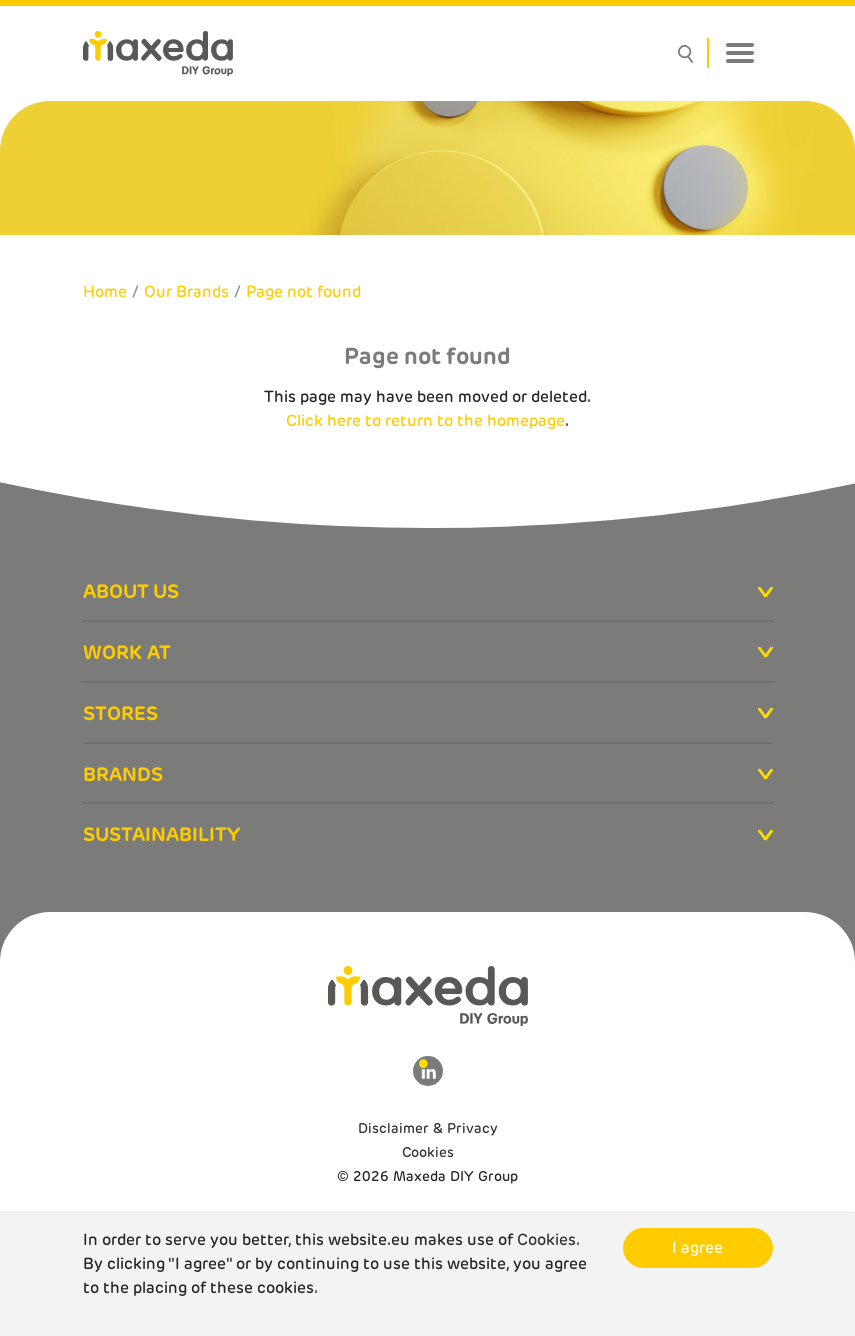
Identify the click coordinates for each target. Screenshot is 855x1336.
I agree (697, 1247)
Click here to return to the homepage (425, 420)
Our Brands (186, 291)
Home (105, 291)
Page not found (303, 291)
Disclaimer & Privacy (428, 1128)
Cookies (428, 1152)
